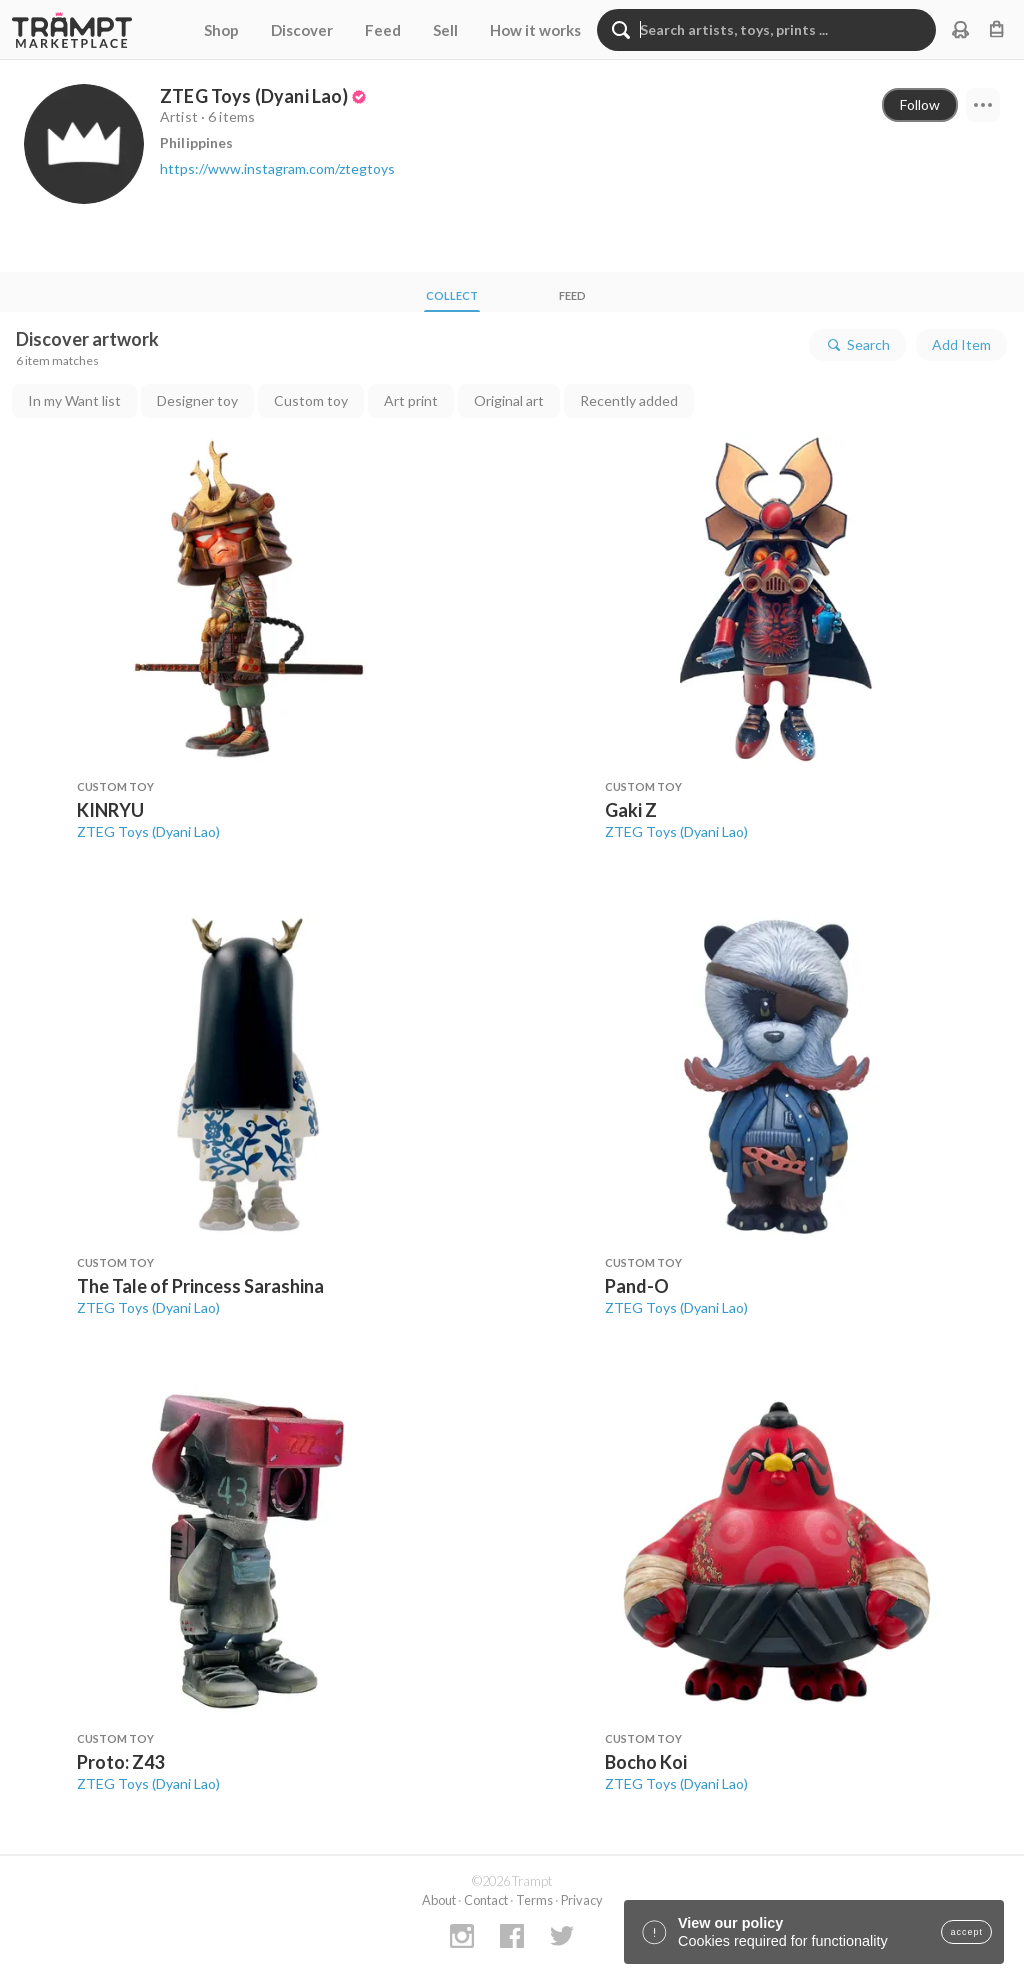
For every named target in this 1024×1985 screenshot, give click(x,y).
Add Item (961, 344)
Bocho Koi (646, 1762)
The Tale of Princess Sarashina (200, 1286)
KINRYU (110, 810)
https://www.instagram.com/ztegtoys (277, 168)
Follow (920, 104)
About (439, 1900)
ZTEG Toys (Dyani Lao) (148, 831)
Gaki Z (631, 810)
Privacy (582, 1900)
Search (857, 345)
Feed (383, 30)
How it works (535, 30)
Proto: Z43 (120, 1762)
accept (966, 1932)
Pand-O (637, 1286)
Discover (302, 30)
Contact (486, 1900)
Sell (445, 30)
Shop (221, 30)
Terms (534, 1900)
